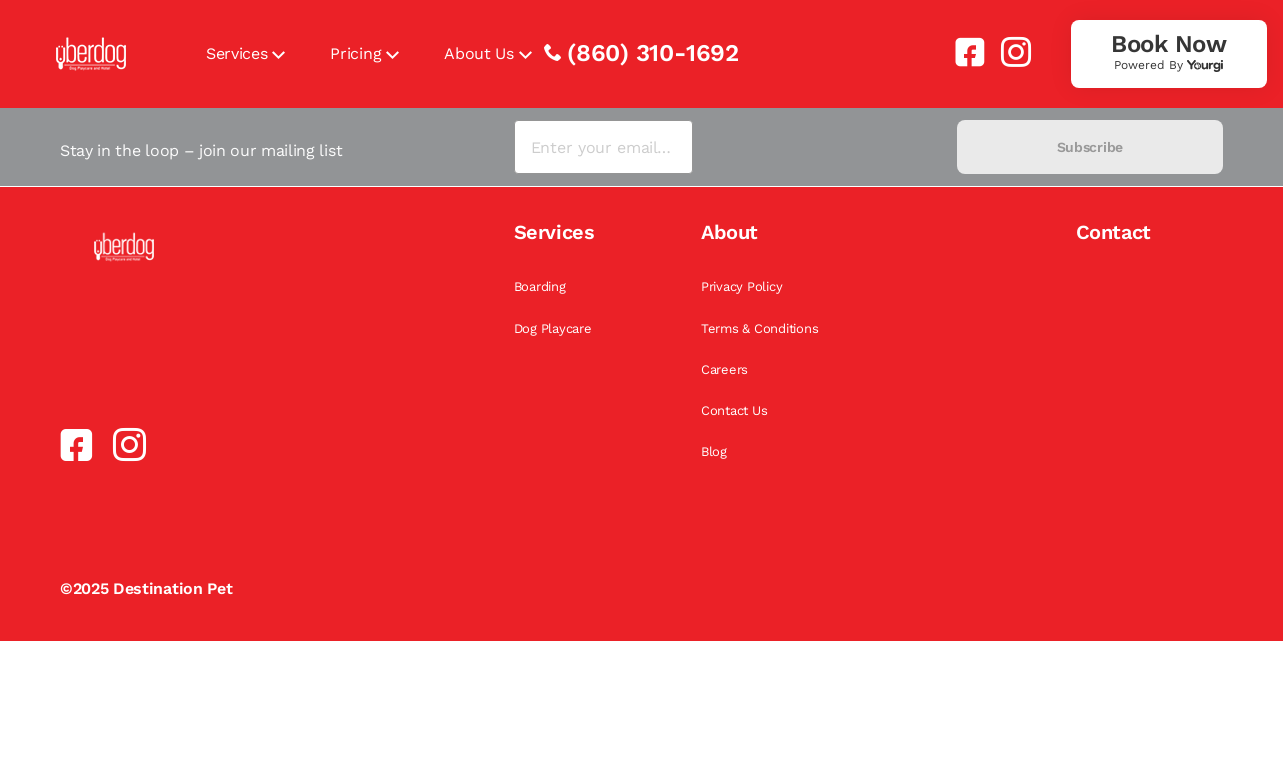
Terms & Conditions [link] (759, 328)
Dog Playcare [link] (553, 328)
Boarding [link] (540, 286)
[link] (962, 52)
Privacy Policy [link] (741, 286)
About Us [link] (478, 53)
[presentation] (824, 147)
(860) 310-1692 (653, 53)
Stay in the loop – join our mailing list (201, 150)
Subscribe (1090, 147)
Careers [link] (724, 369)
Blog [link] (714, 451)
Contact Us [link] (734, 410)
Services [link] (236, 53)
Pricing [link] (355, 53)
